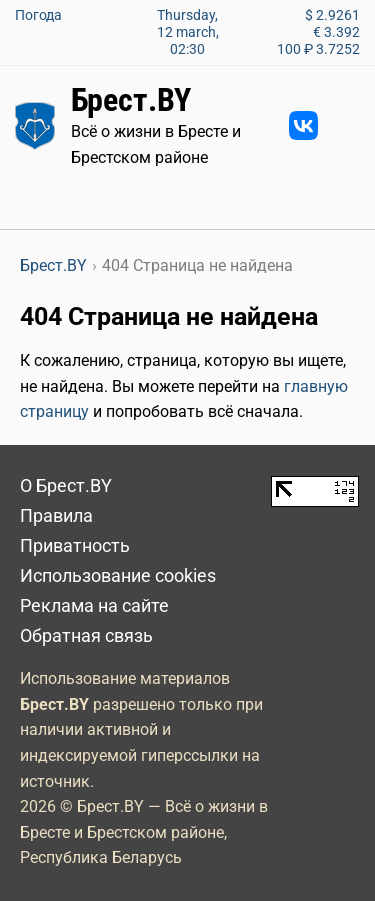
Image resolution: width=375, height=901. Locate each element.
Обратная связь (86, 636)
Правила (56, 516)
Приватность (75, 546)
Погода (38, 15)
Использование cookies (118, 576)
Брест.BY (131, 100)
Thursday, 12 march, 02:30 (188, 32)
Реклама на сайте (94, 606)
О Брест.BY (66, 486)
